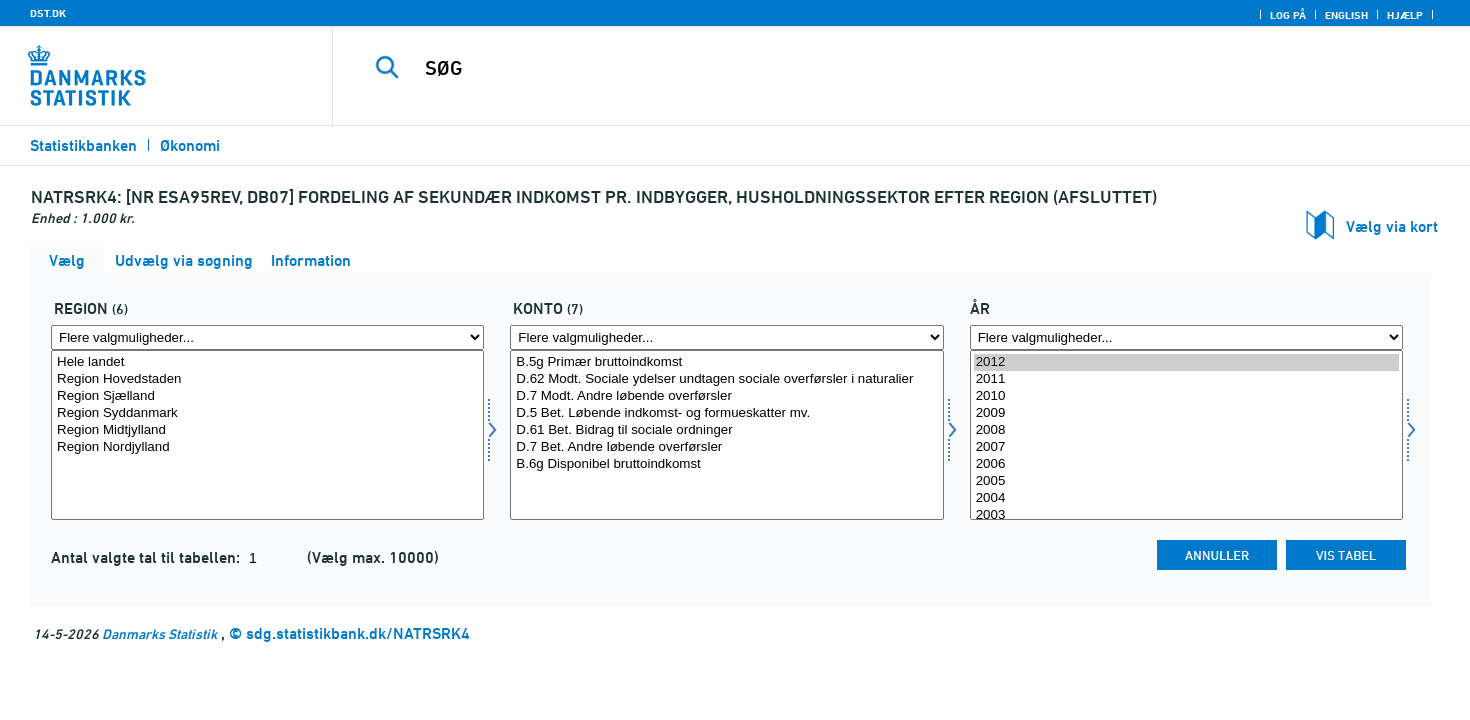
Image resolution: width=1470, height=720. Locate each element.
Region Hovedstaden (267, 379)
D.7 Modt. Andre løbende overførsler (726, 396)
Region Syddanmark (267, 413)
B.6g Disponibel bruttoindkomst (726, 464)
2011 (1186, 379)
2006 (1186, 464)
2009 (1186, 413)
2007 (1186, 447)
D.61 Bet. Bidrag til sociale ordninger (726, 430)
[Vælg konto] (726, 435)
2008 (1186, 430)
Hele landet (267, 362)
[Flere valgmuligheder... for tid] (1186, 337)
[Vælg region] (267, 435)
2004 (1186, 498)
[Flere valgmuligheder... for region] (267, 337)
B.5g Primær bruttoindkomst (726, 362)
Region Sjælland (267, 396)
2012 (1186, 362)
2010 (1186, 396)
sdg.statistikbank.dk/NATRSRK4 (358, 633)
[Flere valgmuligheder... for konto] (726, 337)
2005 (1186, 481)
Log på (1288, 15)
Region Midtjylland (267, 430)
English (1346, 15)
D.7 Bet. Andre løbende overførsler (726, 447)
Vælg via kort (1392, 226)
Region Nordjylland (267, 447)
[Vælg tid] (1186, 435)
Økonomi (190, 145)
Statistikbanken (83, 145)
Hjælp (1405, 15)
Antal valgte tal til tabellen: (147, 557)
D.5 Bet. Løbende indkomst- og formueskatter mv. (726, 413)
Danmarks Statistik (159, 633)
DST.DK (48, 13)
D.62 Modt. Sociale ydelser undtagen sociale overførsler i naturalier (726, 379)
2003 (1186, 515)
